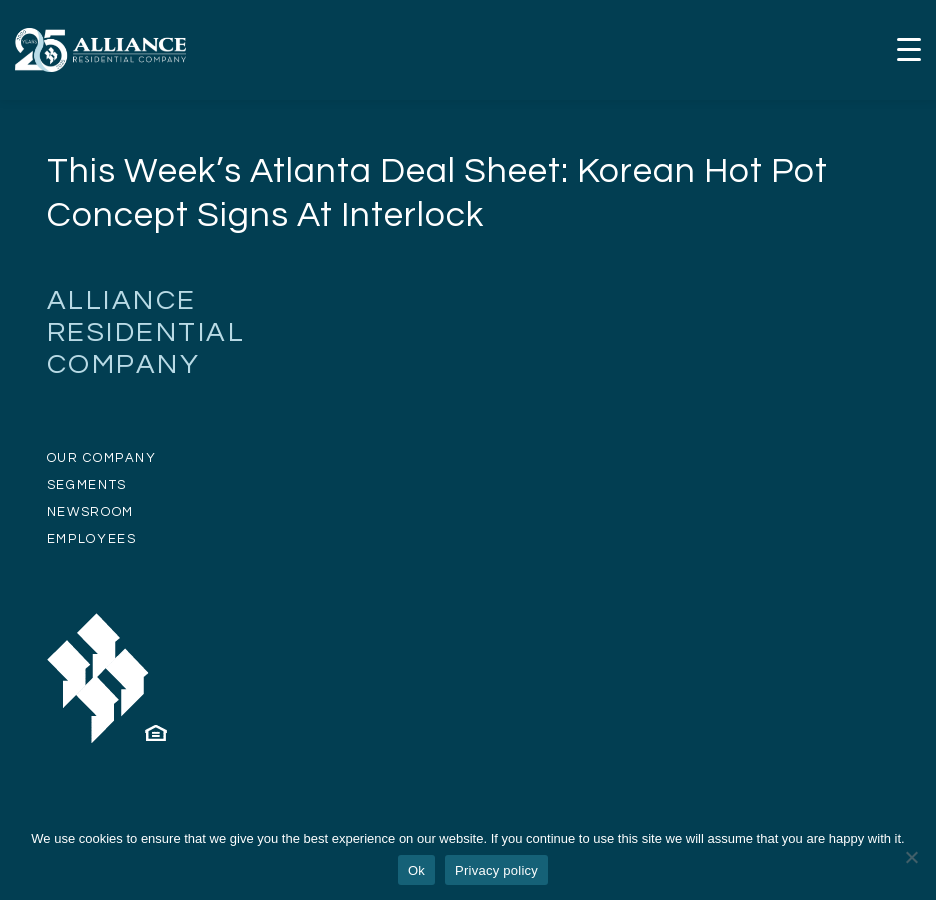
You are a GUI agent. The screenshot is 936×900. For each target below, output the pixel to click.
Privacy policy (496, 870)
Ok (416, 870)
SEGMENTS (87, 485)
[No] (911, 857)
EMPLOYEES (92, 539)
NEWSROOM (90, 512)
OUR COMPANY (102, 458)
